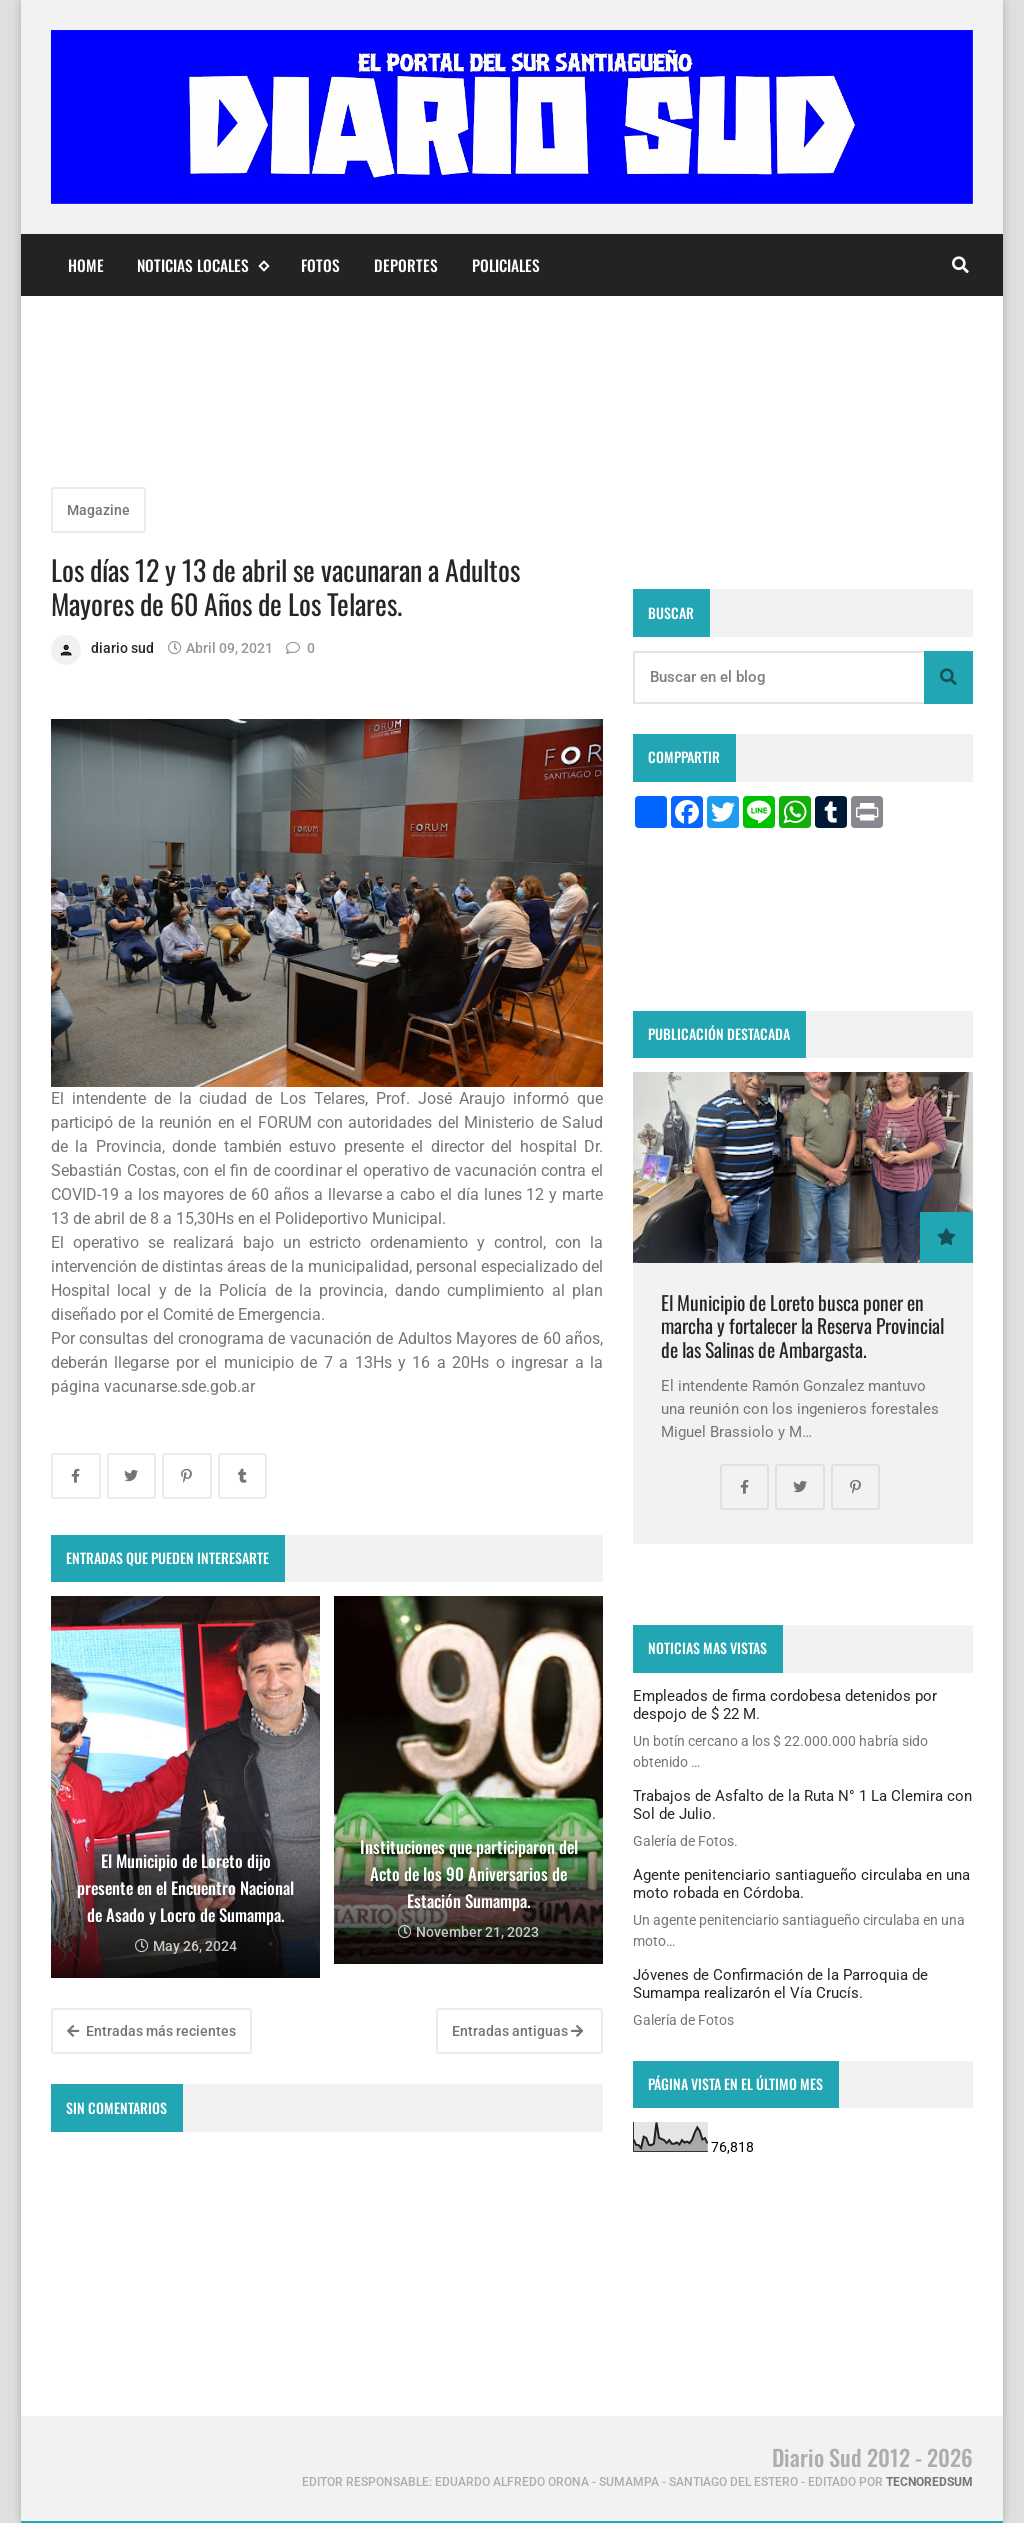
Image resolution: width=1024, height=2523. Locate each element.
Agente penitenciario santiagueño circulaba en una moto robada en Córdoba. (801, 1884)
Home (86, 265)
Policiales (506, 265)
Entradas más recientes (151, 2031)
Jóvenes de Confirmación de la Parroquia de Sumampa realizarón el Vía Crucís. (780, 1984)
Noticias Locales (202, 265)
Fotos (320, 265)
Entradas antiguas (517, 2031)
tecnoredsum (929, 2482)
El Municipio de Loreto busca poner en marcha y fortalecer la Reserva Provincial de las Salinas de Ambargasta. (802, 1326)
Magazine (98, 510)
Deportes (406, 265)
